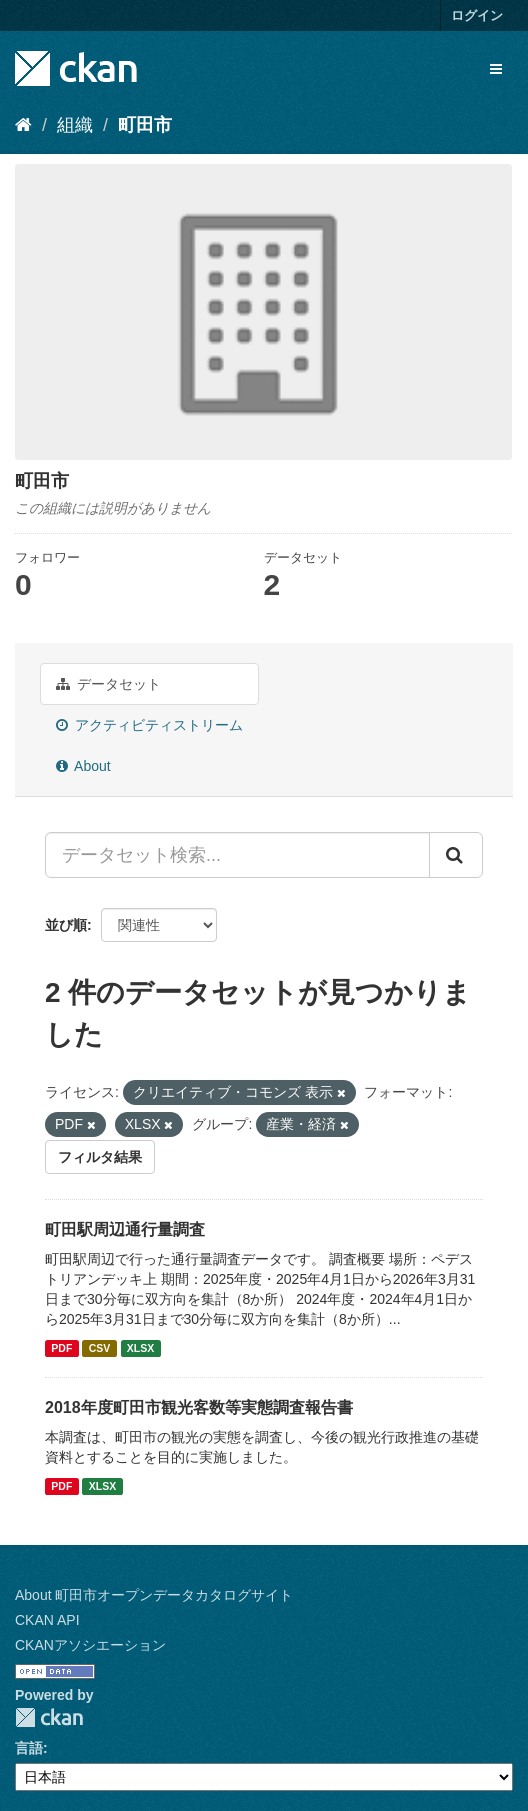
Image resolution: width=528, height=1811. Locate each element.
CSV (100, 1348)
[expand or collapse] (496, 69)
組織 (75, 125)
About (83, 766)
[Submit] (456, 855)
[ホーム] (23, 125)
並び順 (66, 925)
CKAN (49, 1717)
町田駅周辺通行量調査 (125, 1229)
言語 (29, 1748)
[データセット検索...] (237, 855)
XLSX (140, 1348)
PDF (61, 1348)
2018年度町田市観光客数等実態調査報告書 (199, 1407)
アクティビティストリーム (149, 725)
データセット (108, 684)
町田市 (145, 125)
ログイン (477, 15)
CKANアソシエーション (90, 1645)
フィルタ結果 (100, 1157)
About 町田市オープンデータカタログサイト (154, 1595)
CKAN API (47, 1620)
